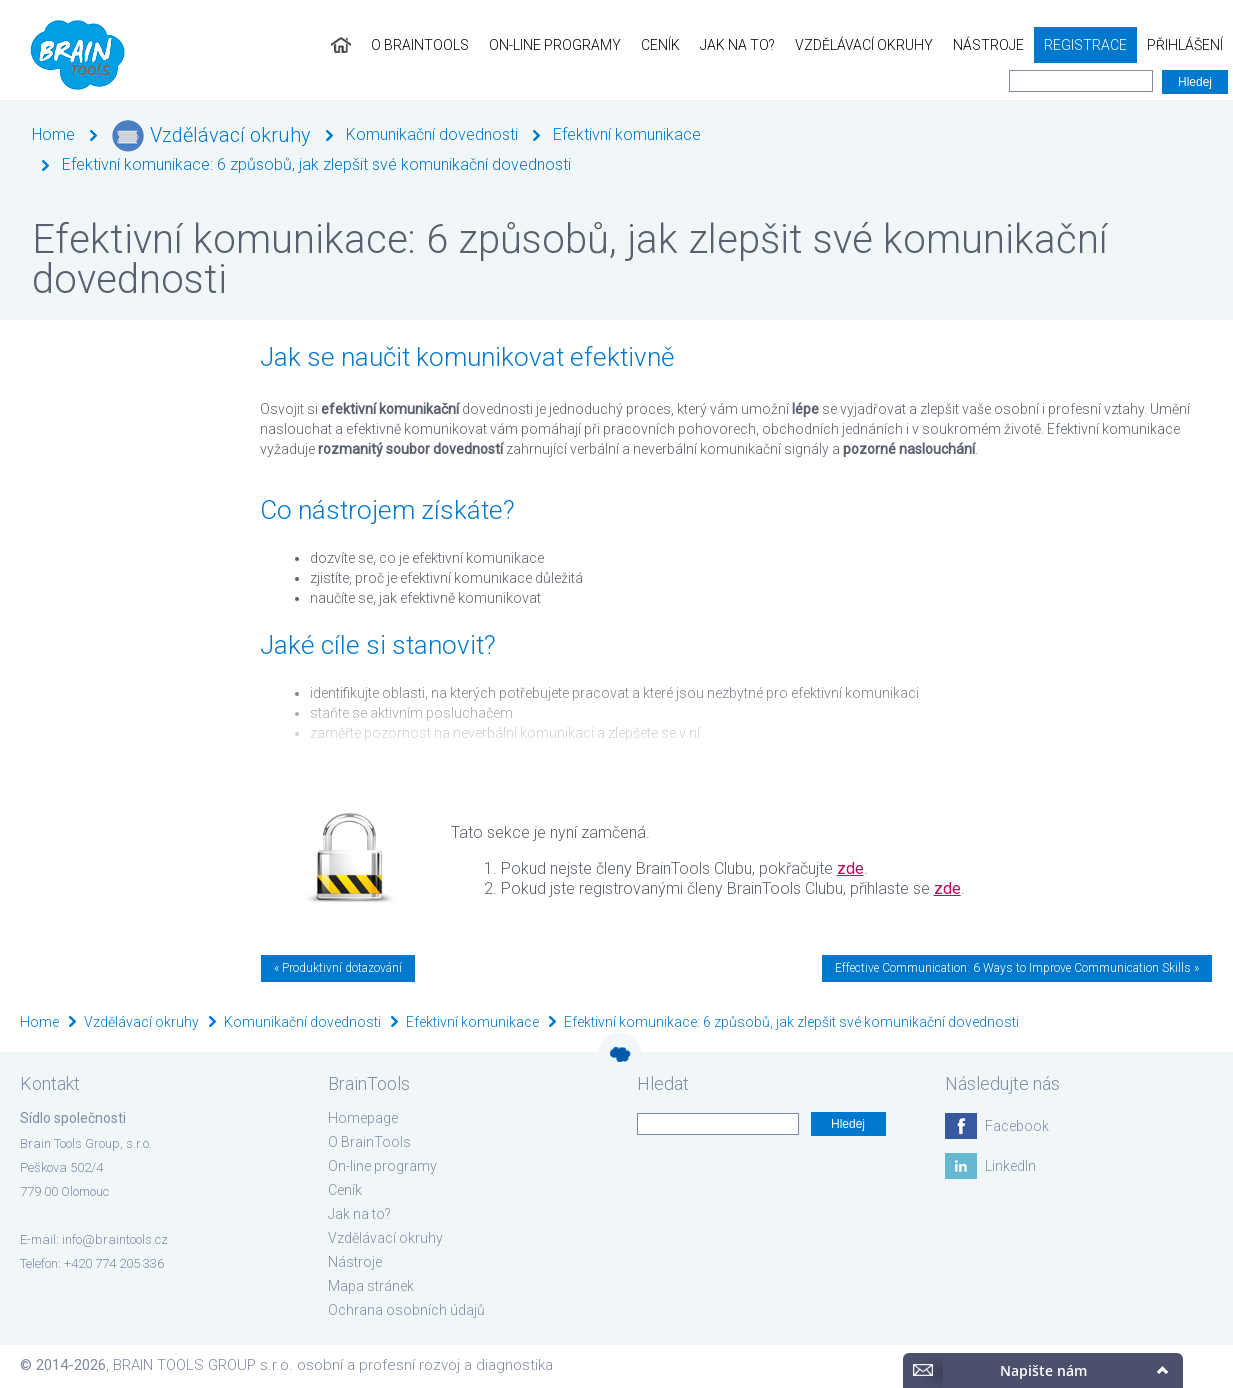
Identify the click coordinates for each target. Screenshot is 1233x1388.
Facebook (1017, 1126)
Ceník (660, 45)
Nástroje (988, 45)
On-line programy (555, 45)
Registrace (1085, 45)
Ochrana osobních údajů (406, 1310)
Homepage (363, 1118)
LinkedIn (1010, 1166)
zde (850, 868)
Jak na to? (737, 45)
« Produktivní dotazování (338, 968)
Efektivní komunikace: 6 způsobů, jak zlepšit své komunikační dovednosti (316, 164)
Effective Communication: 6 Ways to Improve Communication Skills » (1017, 968)
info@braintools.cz (115, 1239)
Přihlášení (1185, 45)
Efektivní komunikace (627, 134)
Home (53, 134)
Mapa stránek (371, 1286)
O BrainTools (420, 45)
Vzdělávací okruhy (864, 45)
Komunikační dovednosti (432, 134)
